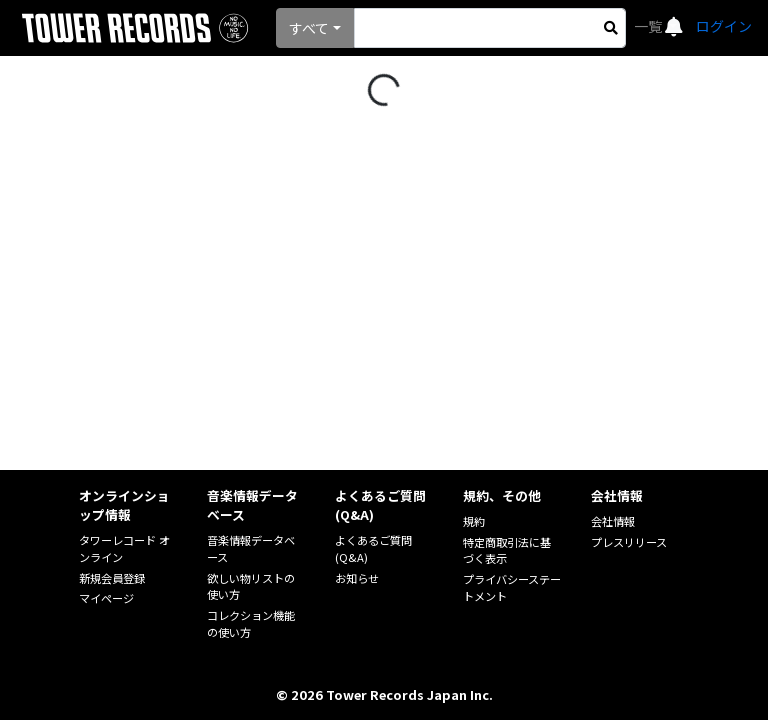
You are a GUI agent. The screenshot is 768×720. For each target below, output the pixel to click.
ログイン (724, 26)
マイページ (106, 598)
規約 (474, 521)
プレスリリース (629, 542)
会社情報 (613, 521)
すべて (309, 28)
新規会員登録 (112, 578)
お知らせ (357, 578)
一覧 (649, 26)
